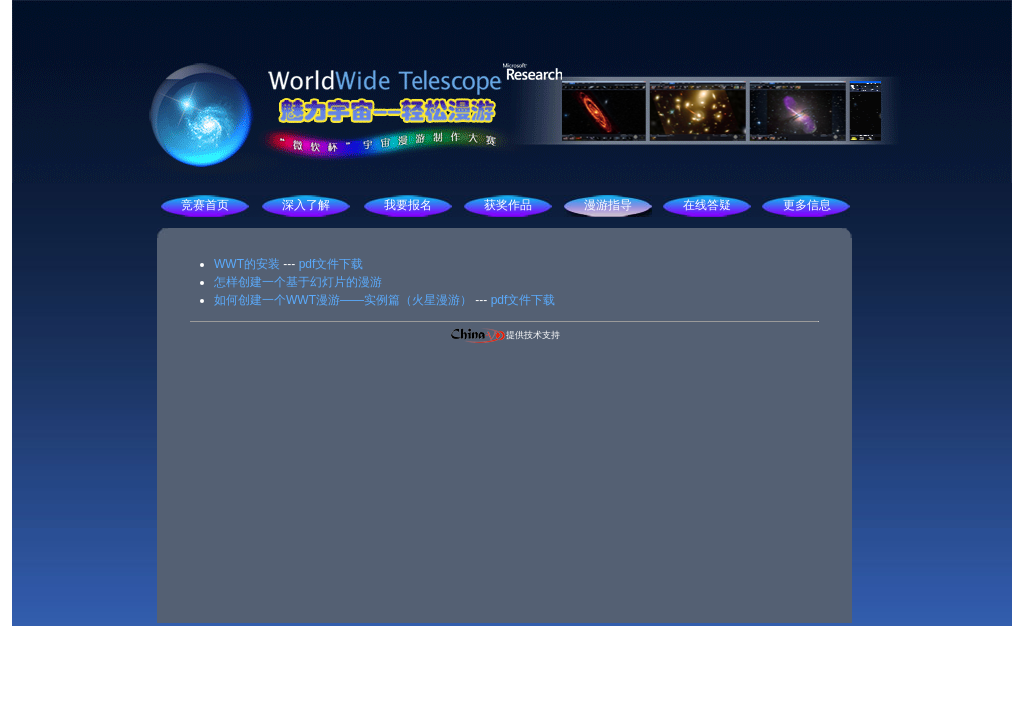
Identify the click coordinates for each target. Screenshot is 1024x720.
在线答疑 (707, 205)
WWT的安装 (247, 264)
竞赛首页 (205, 205)
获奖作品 (508, 205)
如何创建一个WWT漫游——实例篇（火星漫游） (343, 300)
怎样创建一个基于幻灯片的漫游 (298, 282)
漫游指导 (608, 205)
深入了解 (306, 205)
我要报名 (408, 205)
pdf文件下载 (331, 264)
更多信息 (807, 205)
